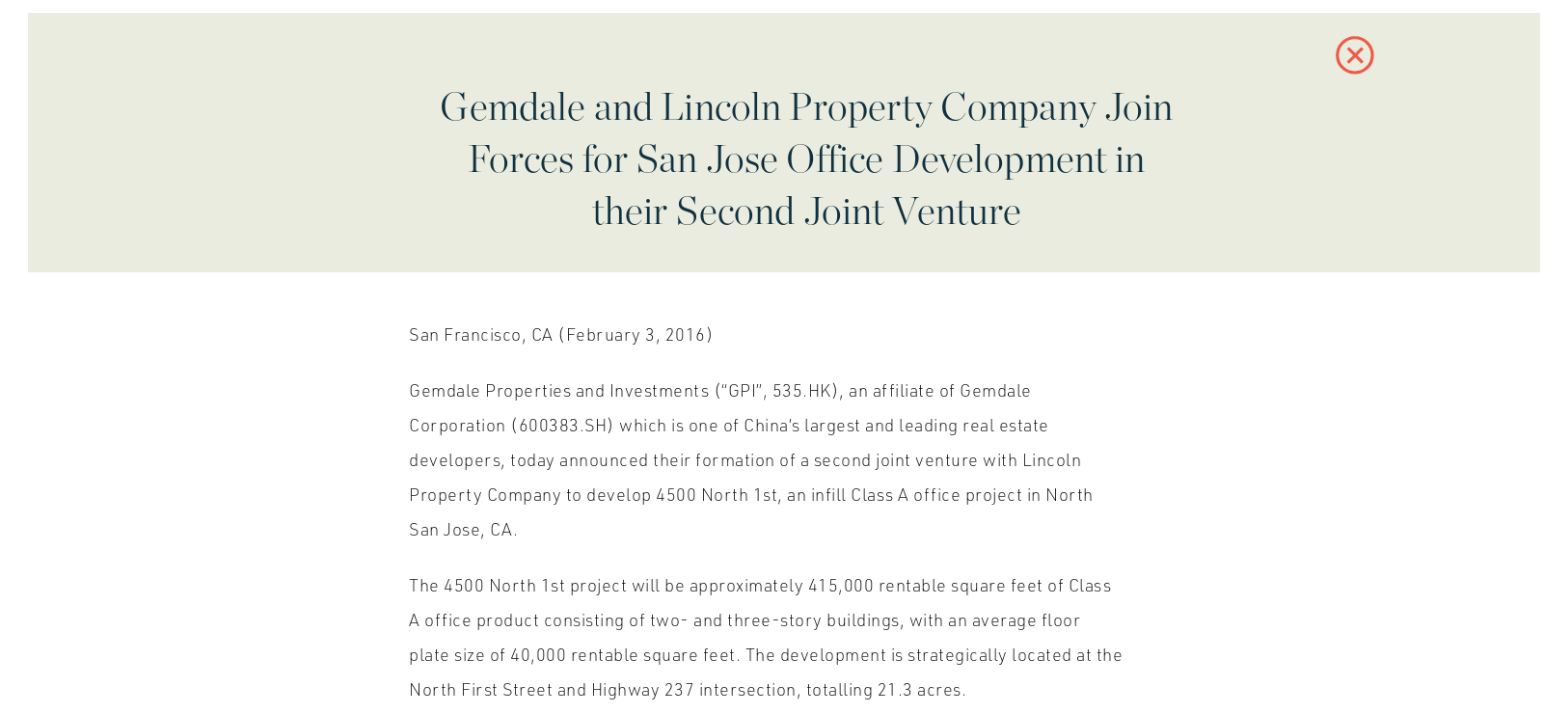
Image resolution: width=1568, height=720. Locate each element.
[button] (1335, 65)
